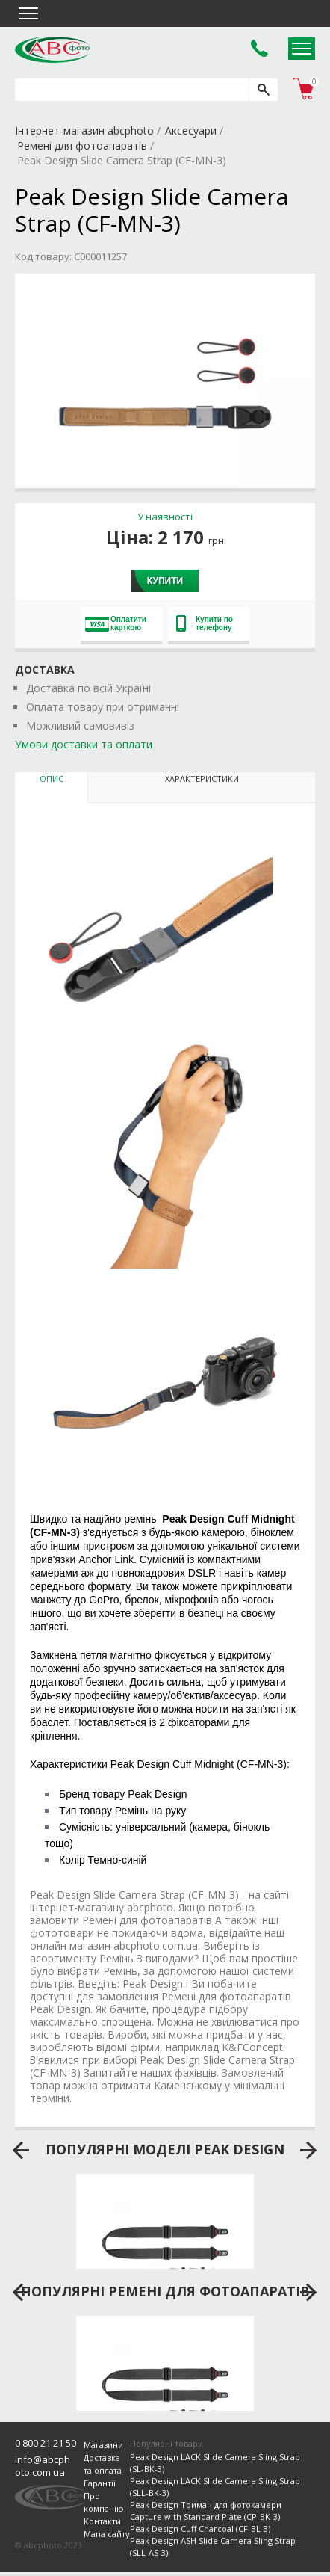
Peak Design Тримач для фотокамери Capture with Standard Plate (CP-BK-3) (205, 2510)
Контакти (102, 2521)
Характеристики (202, 778)
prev (21, 2151)
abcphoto (52, 49)
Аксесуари (191, 130)
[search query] (132, 89)
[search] (263, 89)
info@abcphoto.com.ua (42, 2466)
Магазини (103, 2444)
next (308, 2151)
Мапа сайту (107, 2533)
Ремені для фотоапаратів (82, 145)
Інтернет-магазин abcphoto (84, 130)
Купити (165, 581)
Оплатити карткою (115, 623)
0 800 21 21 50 (45, 2443)
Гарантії (100, 2483)
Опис (51, 778)
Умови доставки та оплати (83, 744)
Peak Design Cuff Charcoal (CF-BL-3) (200, 2528)
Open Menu (301, 48)
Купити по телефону (204, 623)
